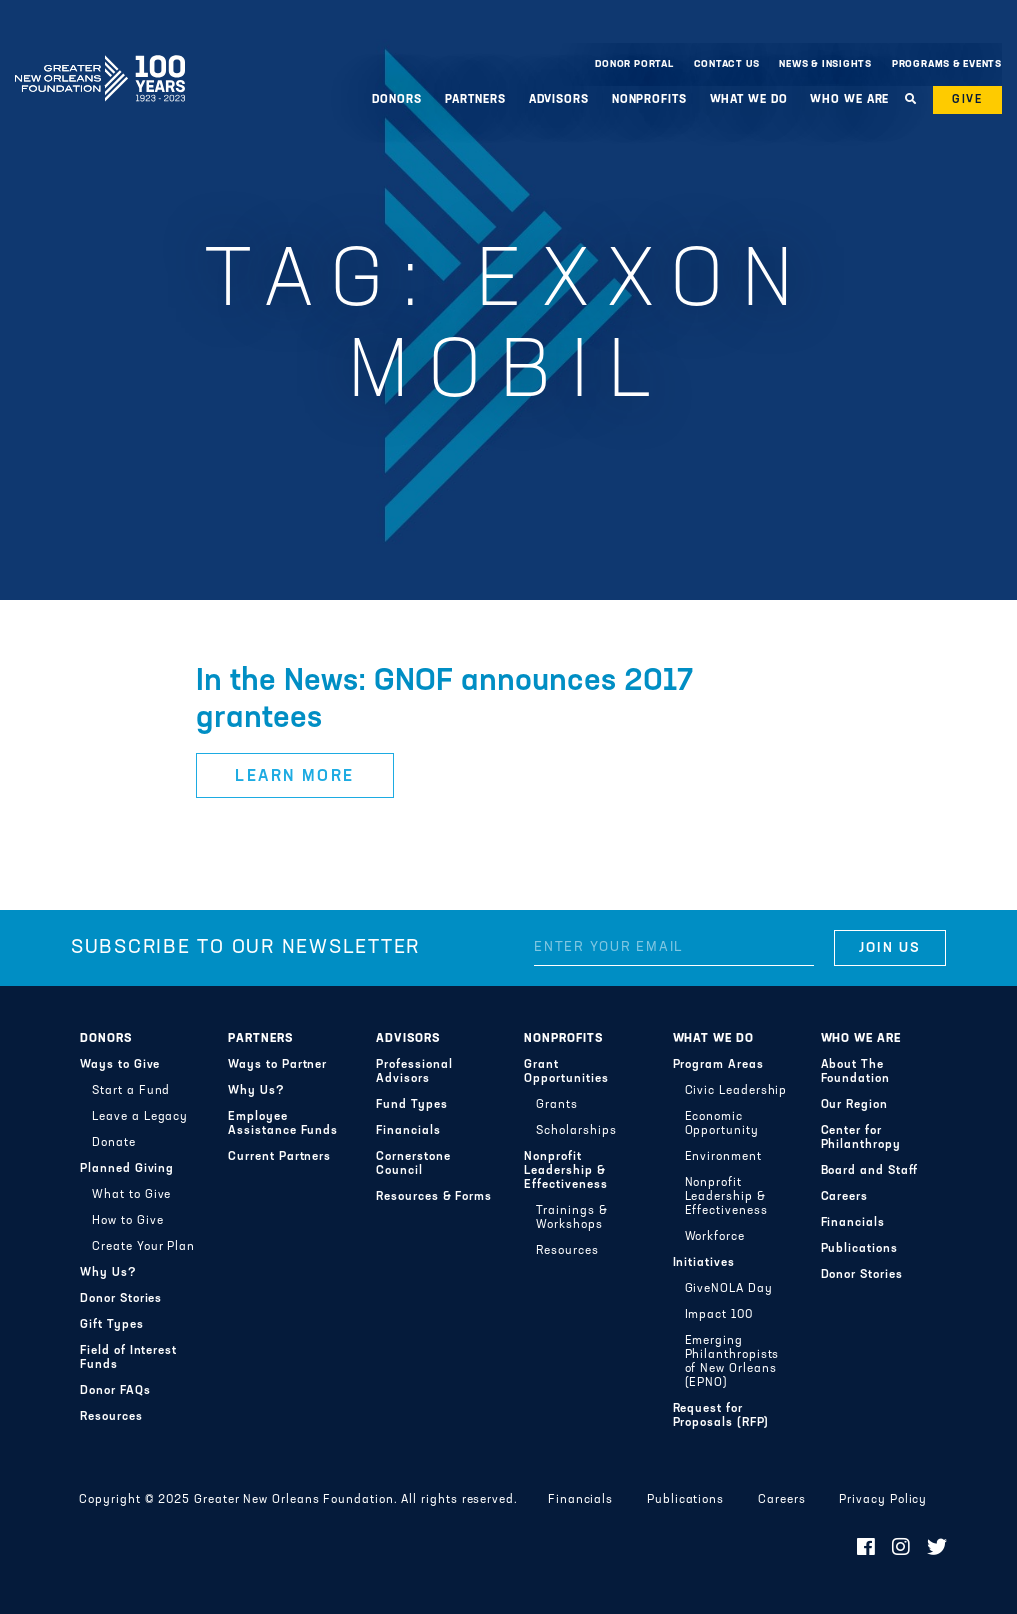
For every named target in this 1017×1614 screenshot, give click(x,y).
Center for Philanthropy (861, 1138)
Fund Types (411, 1105)
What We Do (749, 100)
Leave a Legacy (140, 1117)
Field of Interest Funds (128, 1358)
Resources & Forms (434, 1197)
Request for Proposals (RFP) (721, 1416)
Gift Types (111, 1325)
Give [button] (967, 100)
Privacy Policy (883, 1500)
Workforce (715, 1237)
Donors (396, 100)
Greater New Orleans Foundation (100, 59)
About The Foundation (855, 1072)
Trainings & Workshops (571, 1218)
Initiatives (704, 1263)
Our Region (854, 1105)
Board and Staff (870, 1171)
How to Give (127, 1221)
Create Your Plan (143, 1247)
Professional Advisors (414, 1072)
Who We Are (849, 100)
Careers (844, 1197)
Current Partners (279, 1157)
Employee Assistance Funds (283, 1124)
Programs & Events (947, 64)
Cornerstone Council (413, 1164)
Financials (408, 1131)
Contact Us (727, 64)
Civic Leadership (736, 1091)
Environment (723, 1157)
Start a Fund (131, 1091)
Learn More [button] (295, 777)
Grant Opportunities (566, 1072)
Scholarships (576, 1131)
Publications (859, 1249)
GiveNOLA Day (729, 1289)
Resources (111, 1417)
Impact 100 (719, 1315)
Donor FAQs (115, 1391)
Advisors (559, 100)
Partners (475, 100)
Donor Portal (634, 64)
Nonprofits (649, 100)
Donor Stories (121, 1299)
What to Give (131, 1195)
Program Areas (718, 1065)
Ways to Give (120, 1065)
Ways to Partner (277, 1065)
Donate (114, 1143)
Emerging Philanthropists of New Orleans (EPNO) (732, 1362)
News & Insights (825, 64)
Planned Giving (127, 1169)
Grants (557, 1105)
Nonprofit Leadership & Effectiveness (565, 1171)
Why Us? (108, 1273)
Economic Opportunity (722, 1124)
